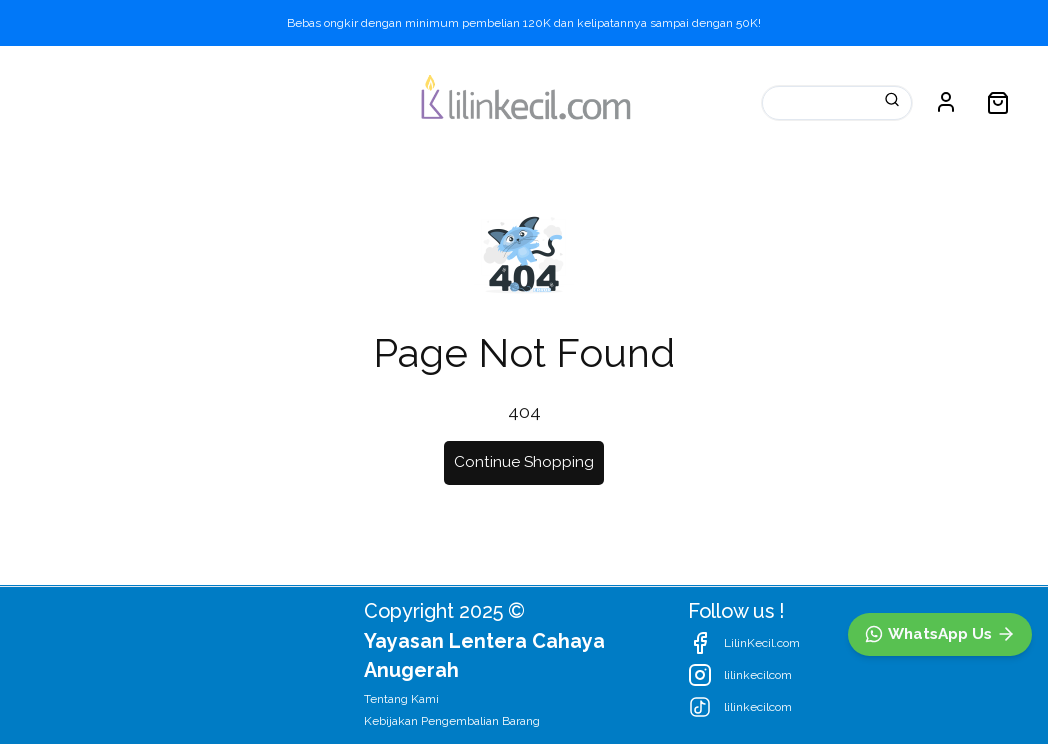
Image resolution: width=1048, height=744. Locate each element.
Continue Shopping (524, 462)
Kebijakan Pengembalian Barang (452, 721)
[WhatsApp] (940, 634)
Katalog (64, 101)
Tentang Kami (401, 699)
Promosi (304, 101)
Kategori (183, 101)
